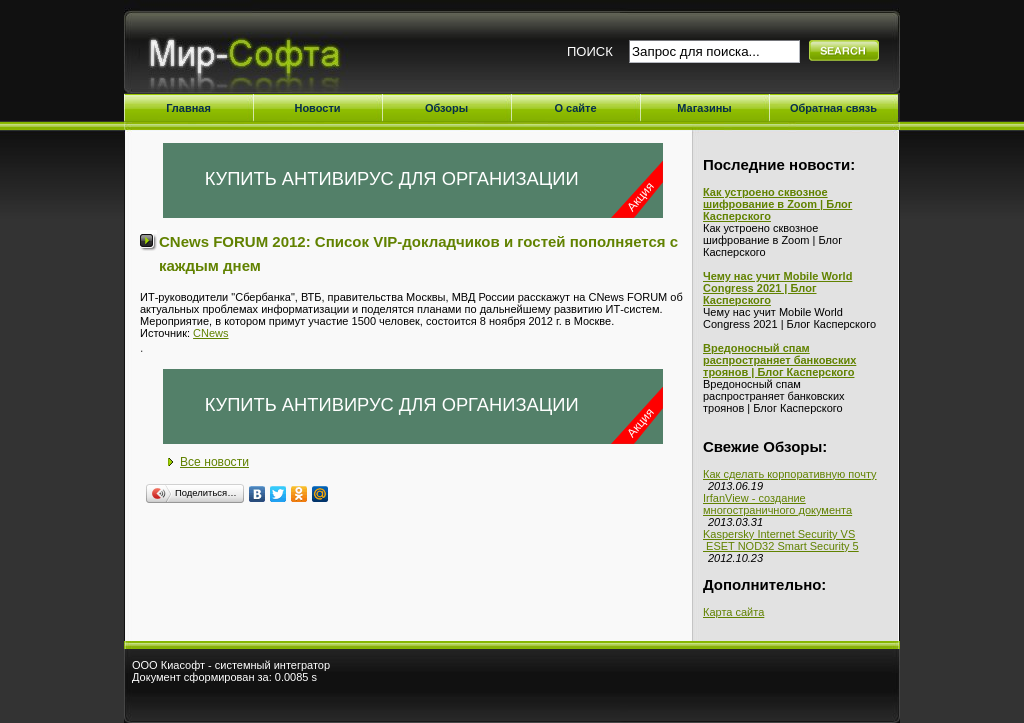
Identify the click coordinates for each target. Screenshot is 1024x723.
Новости (317, 108)
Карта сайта (733, 612)
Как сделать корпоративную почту (790, 474)
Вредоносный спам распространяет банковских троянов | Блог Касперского (779, 360)
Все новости (214, 462)
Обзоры (446, 108)
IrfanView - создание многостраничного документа (777, 504)
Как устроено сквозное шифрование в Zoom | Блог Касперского (777, 204)
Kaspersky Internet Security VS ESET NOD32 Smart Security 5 (781, 540)
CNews (210, 333)
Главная (188, 108)
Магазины (704, 108)
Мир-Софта (252, 57)
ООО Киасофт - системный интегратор (231, 665)
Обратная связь (833, 108)
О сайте (575, 108)
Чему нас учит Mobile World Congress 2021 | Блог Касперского (777, 288)
